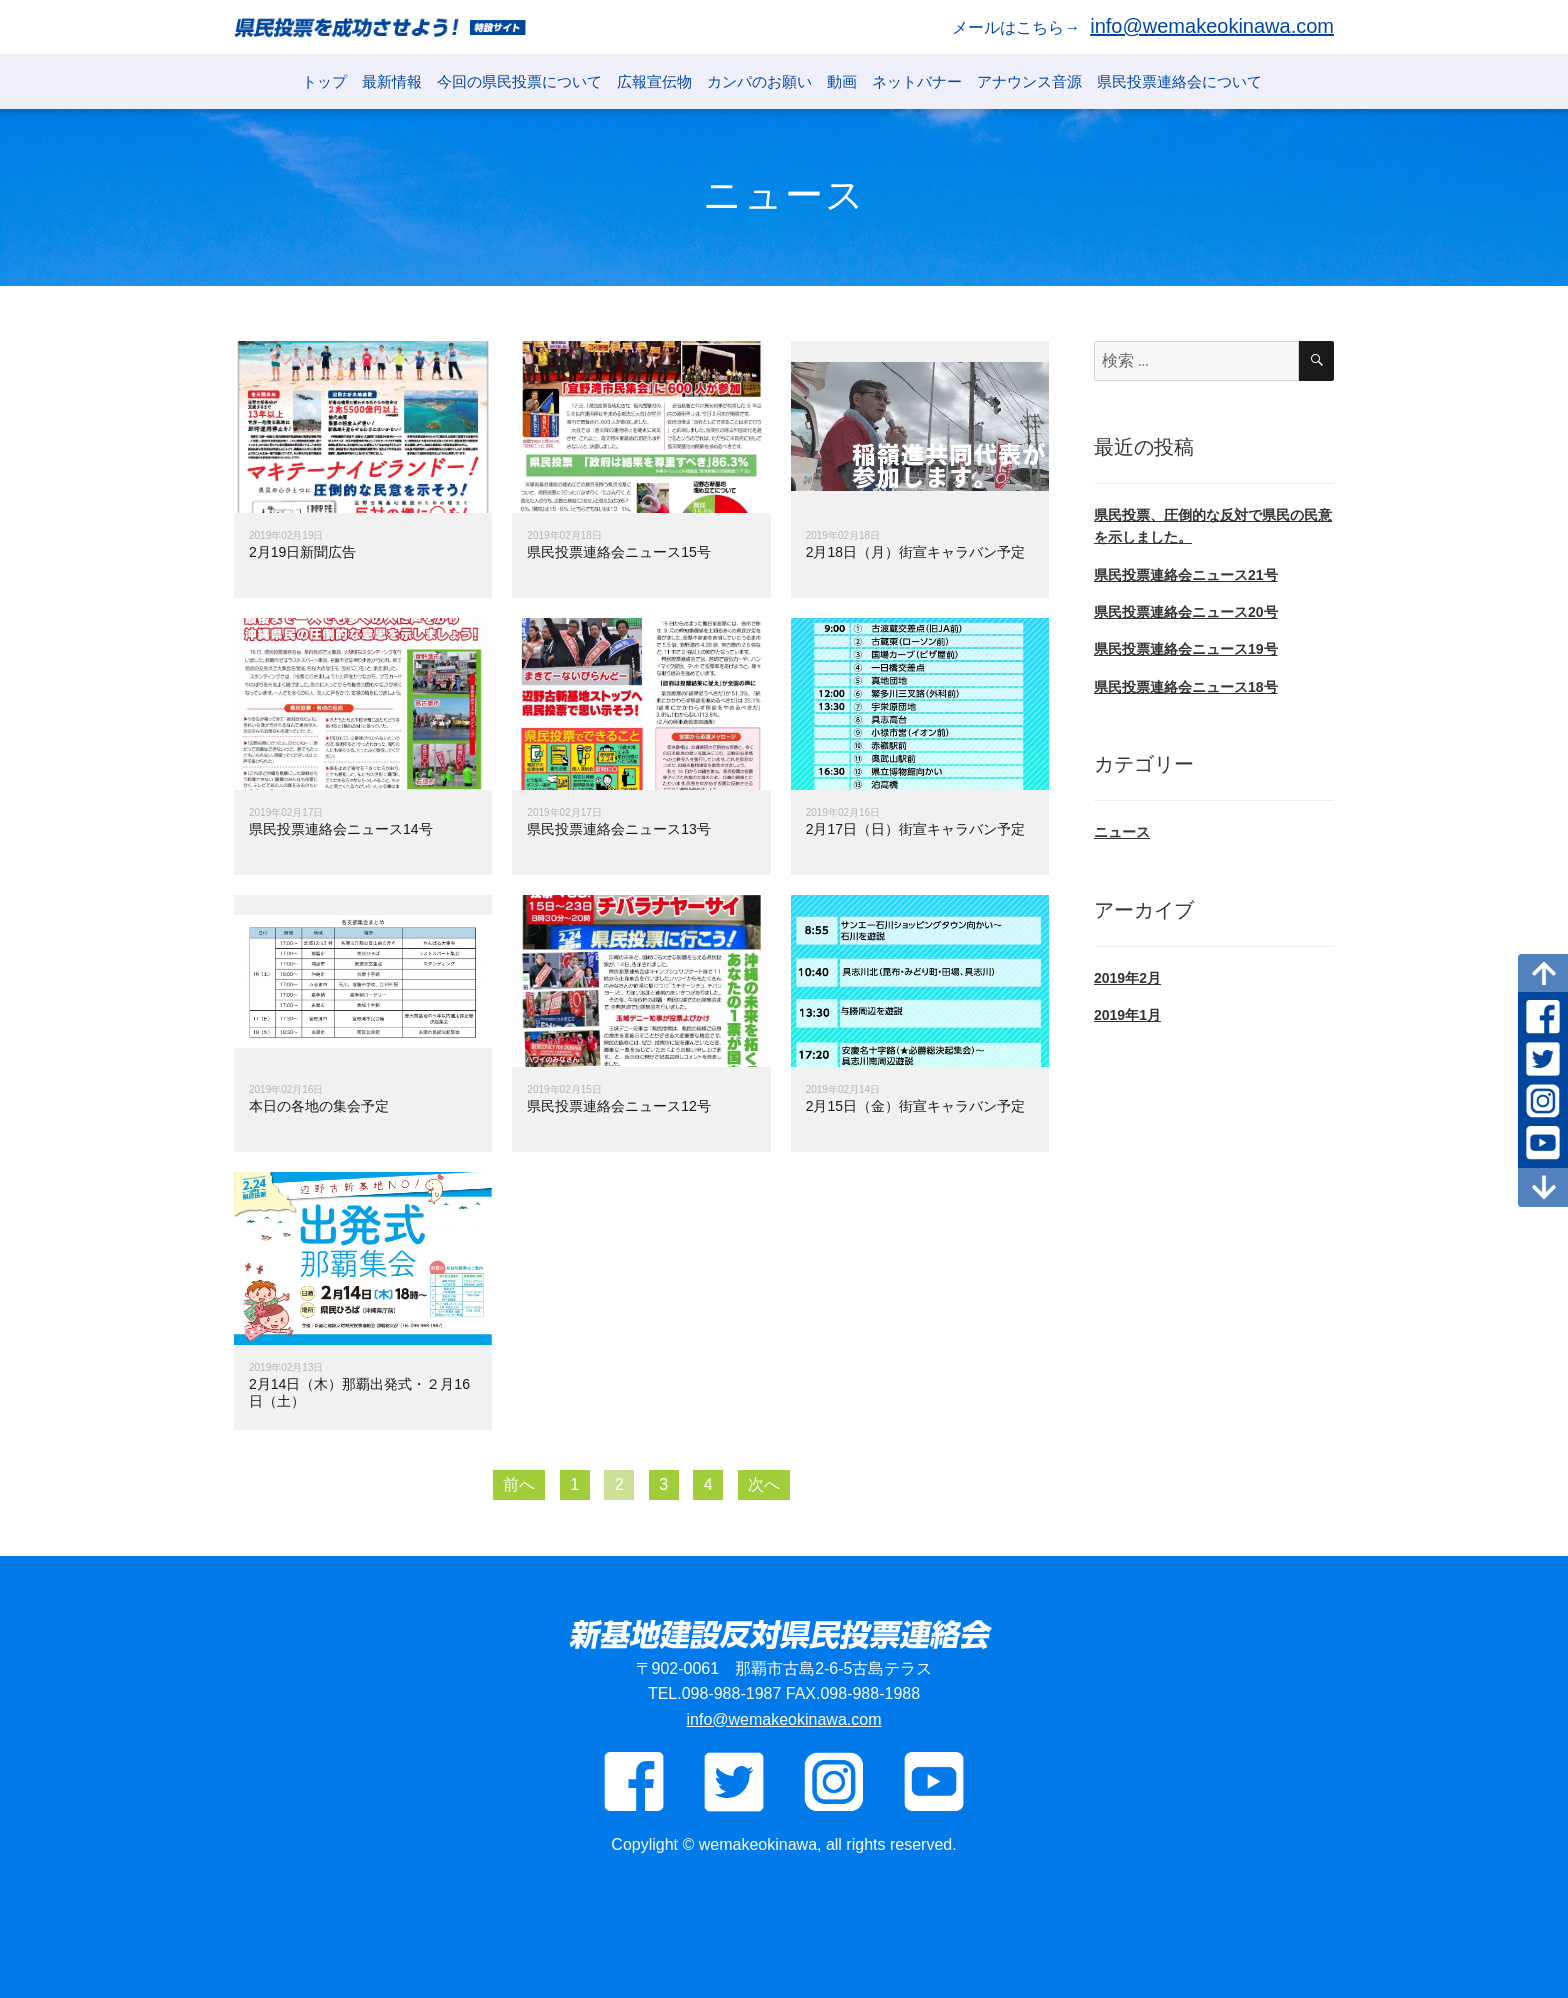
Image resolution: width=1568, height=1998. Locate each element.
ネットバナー (917, 81)
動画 (842, 81)
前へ (519, 1484)
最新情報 (392, 81)
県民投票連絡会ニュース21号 (1186, 575)
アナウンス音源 (1029, 81)
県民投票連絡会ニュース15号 (619, 552)
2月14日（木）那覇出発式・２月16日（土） (359, 1392)
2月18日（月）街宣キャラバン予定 (915, 552)
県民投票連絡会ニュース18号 (1186, 687)
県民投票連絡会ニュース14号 (341, 829)
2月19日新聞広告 (302, 552)
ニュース (1122, 832)
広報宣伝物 (654, 81)
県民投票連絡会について (1179, 81)
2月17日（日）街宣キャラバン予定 (915, 829)
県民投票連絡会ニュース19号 (1186, 649)
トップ (324, 81)
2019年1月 (1127, 1015)
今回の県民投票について (519, 81)
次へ (764, 1484)
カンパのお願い (759, 81)
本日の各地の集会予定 (319, 1106)
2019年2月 (1127, 978)
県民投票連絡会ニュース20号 (1186, 612)
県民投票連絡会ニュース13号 (619, 829)
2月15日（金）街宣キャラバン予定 (915, 1106)
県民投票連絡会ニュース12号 (619, 1106)
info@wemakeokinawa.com (1212, 26)
